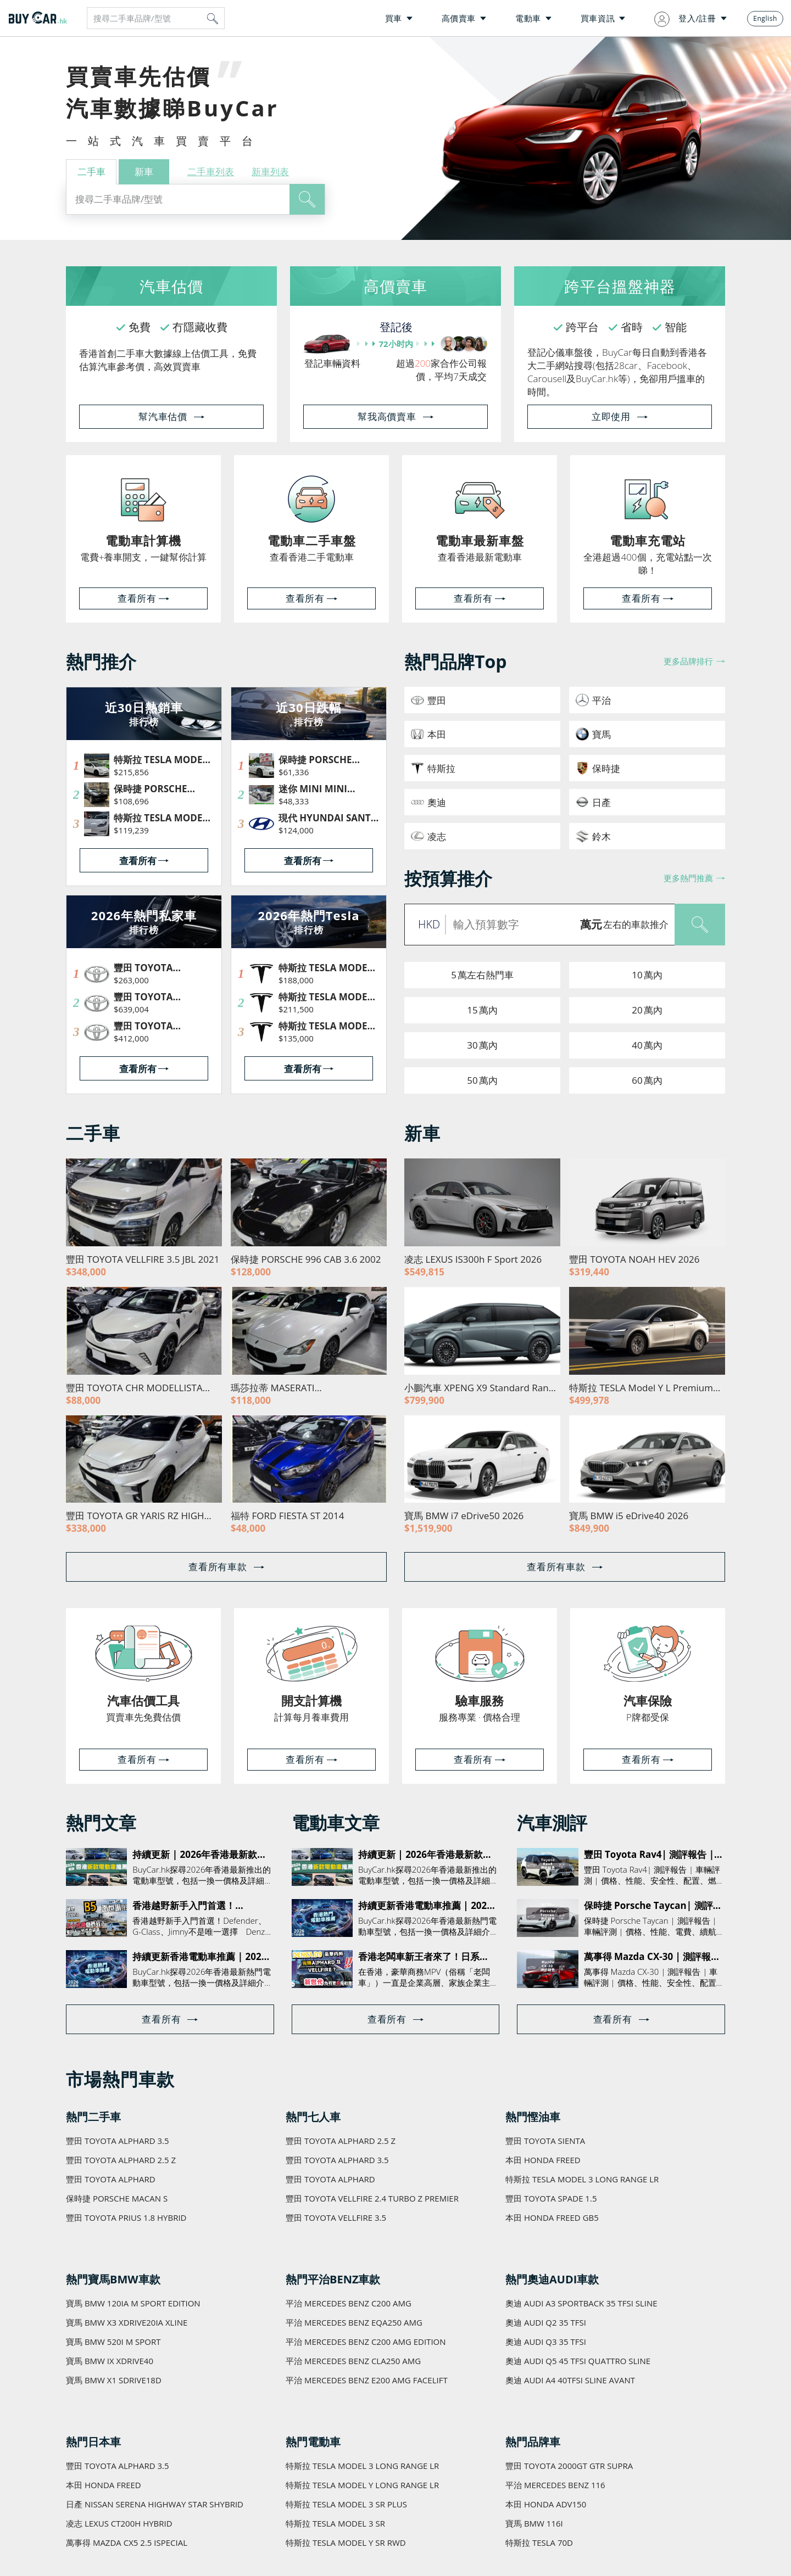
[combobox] (156, 18)
